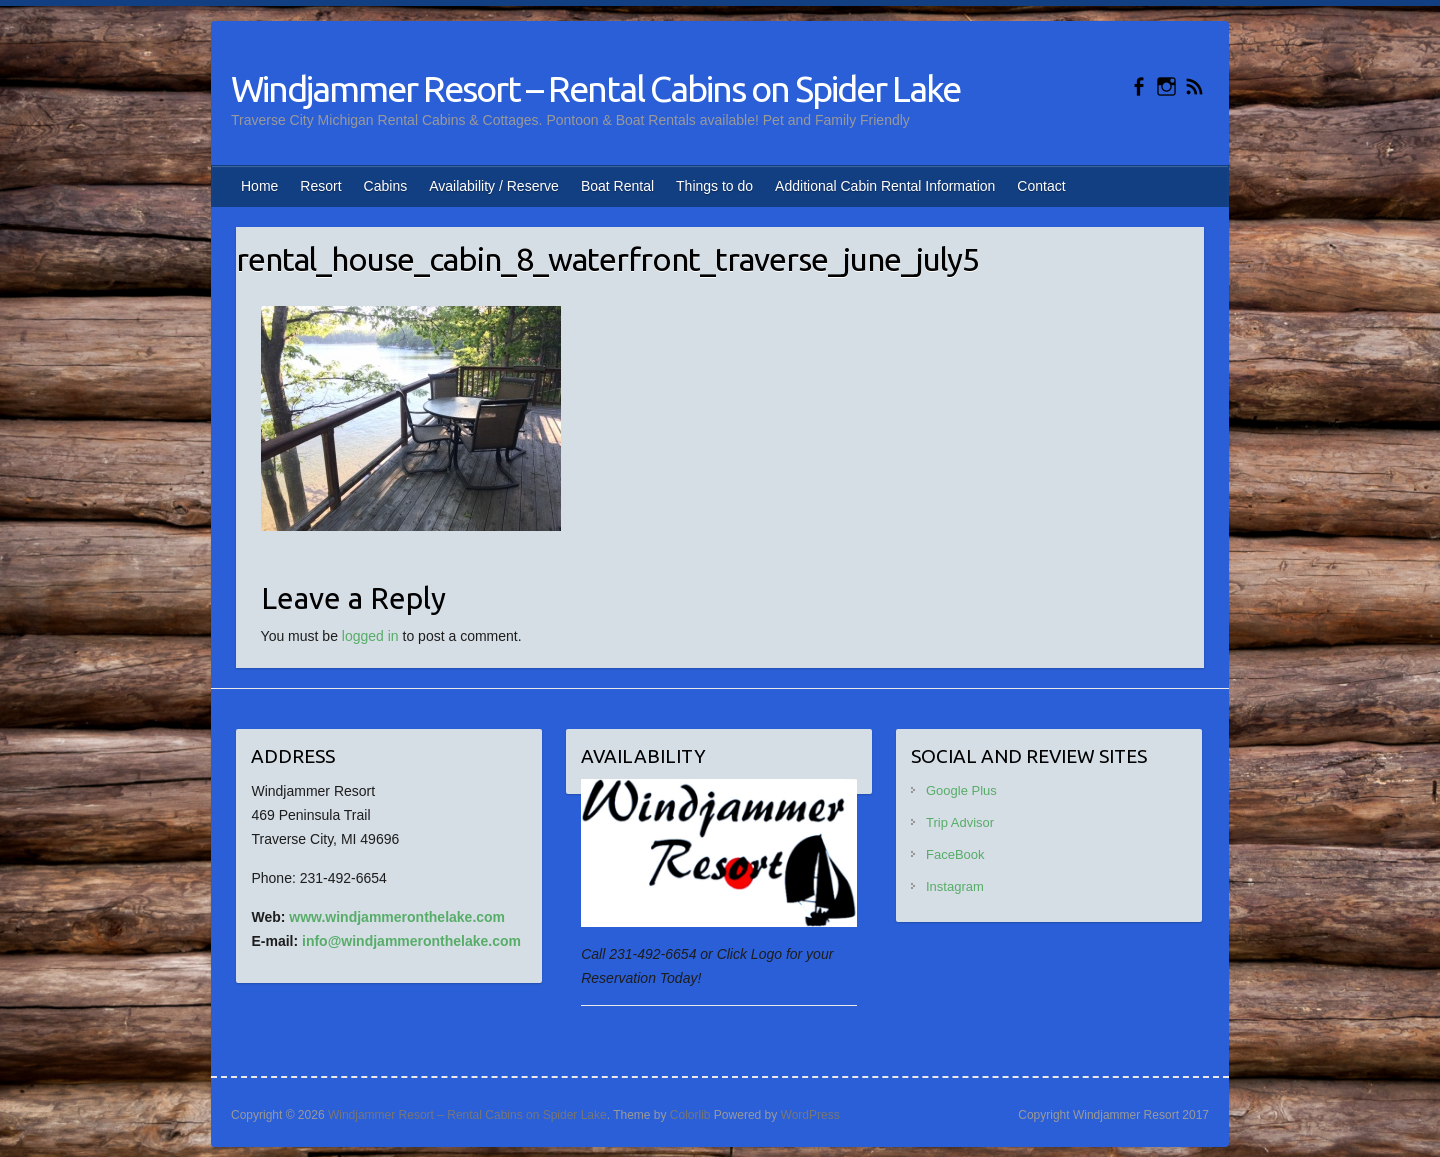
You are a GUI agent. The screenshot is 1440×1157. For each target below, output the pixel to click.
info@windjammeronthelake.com (411, 941)
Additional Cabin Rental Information (885, 186)
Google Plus (961, 790)
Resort (320, 186)
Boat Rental (617, 186)
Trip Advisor (960, 822)
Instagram (955, 886)
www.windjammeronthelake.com (397, 917)
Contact (1041, 186)
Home (259, 186)
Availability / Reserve (494, 186)
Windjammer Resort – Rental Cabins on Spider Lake (595, 88)
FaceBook (955, 854)
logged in (370, 636)
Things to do (714, 186)
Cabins (386, 186)
